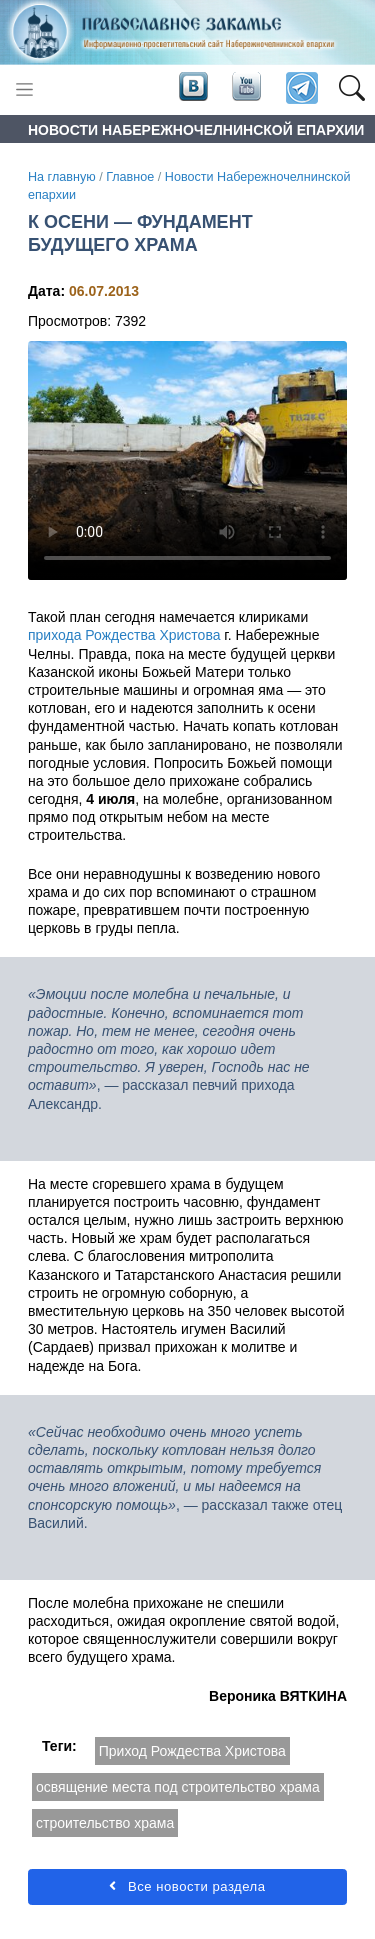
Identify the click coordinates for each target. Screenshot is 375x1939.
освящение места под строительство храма (178, 1787)
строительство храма (105, 1823)
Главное (130, 177)
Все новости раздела (187, 1886)
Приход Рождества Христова (192, 1751)
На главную (62, 177)
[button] (351, 89)
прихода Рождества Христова (124, 635)
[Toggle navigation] (24, 89)
